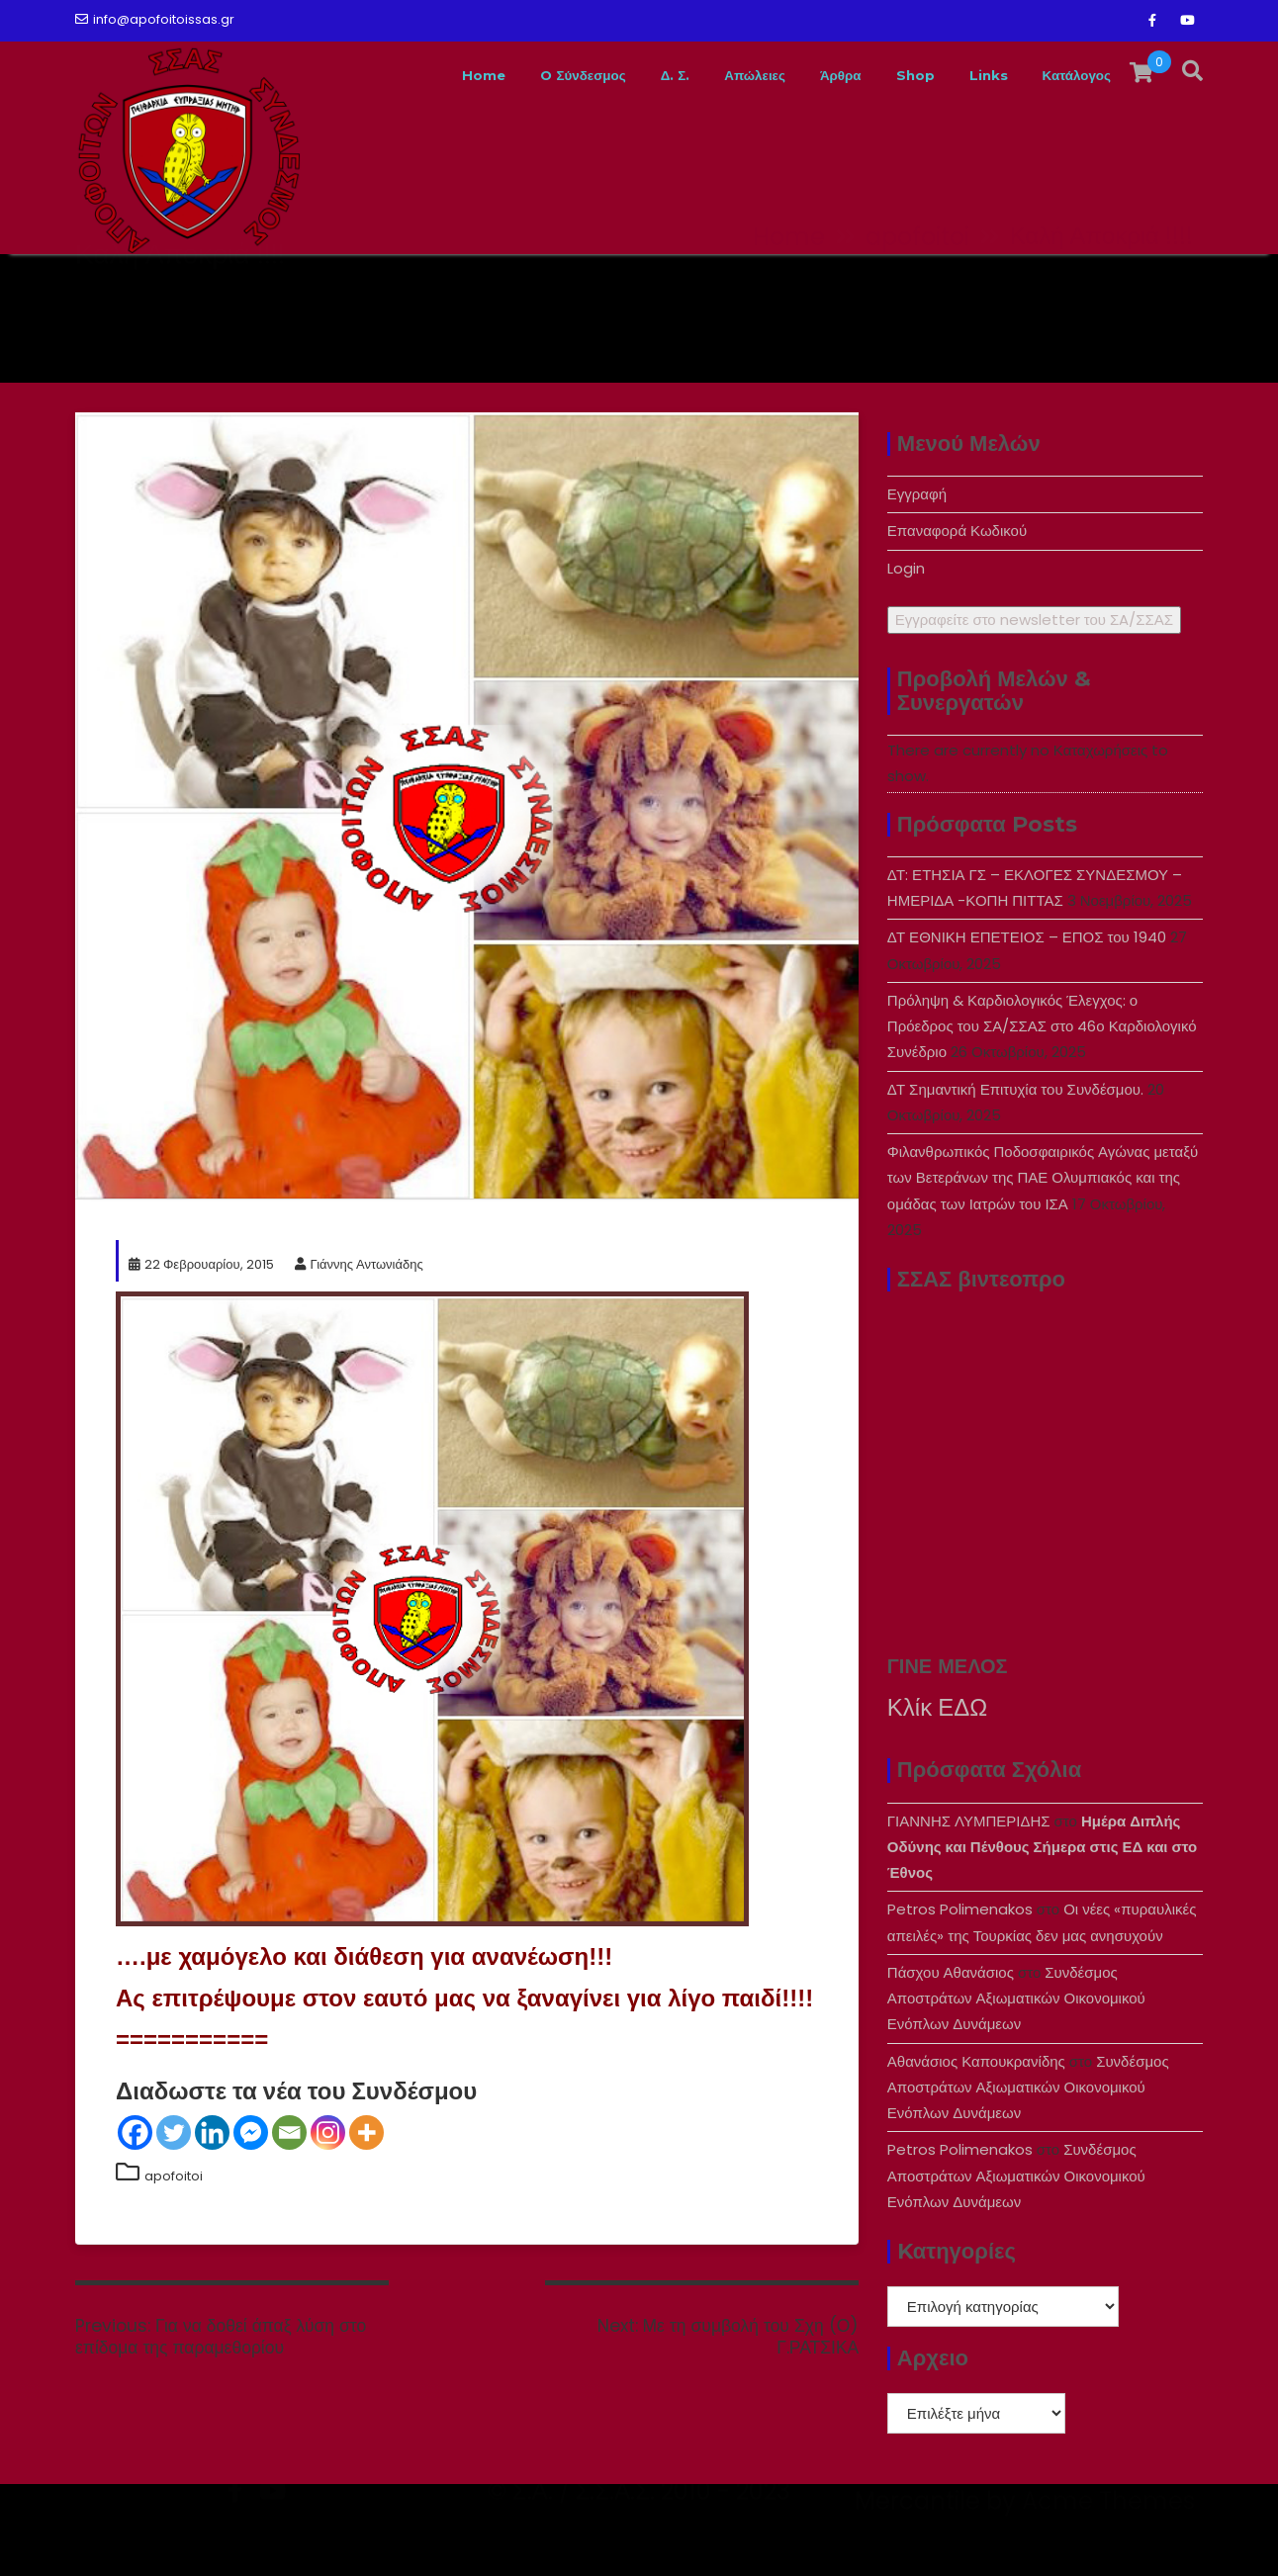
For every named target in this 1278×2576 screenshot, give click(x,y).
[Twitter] (173, 2132)
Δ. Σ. (609, 75)
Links (966, 75)
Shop (884, 75)
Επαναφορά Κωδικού (957, 530)
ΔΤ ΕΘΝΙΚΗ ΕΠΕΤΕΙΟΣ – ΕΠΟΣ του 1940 (1026, 937)
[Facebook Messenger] (250, 2132)
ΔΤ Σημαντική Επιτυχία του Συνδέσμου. (1015, 1089)
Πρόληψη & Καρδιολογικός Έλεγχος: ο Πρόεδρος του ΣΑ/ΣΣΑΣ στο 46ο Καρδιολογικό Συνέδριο (1042, 1026)
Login (906, 568)
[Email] (289, 2132)
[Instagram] (328, 2132)
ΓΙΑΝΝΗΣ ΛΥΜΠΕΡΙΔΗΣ (968, 1821)
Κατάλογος (1068, 75)
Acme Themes (1108, 2542)
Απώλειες (700, 75)
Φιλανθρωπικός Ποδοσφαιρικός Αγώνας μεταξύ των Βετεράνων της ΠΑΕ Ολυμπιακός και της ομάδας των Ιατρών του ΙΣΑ (1042, 1177)
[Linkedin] (212, 2132)
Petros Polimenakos (960, 1909)
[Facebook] (135, 2132)
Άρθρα (800, 75)
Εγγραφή (917, 494)
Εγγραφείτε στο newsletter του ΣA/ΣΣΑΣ (1034, 619)
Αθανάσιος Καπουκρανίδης (976, 2061)
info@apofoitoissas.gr (154, 19)
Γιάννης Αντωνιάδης (359, 1264)
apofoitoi (173, 2176)
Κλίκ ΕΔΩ (937, 1707)
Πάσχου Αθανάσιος (950, 1972)
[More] (366, 2132)
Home (388, 75)
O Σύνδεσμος (503, 75)
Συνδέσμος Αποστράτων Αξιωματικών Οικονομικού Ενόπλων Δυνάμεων (1016, 1998)
